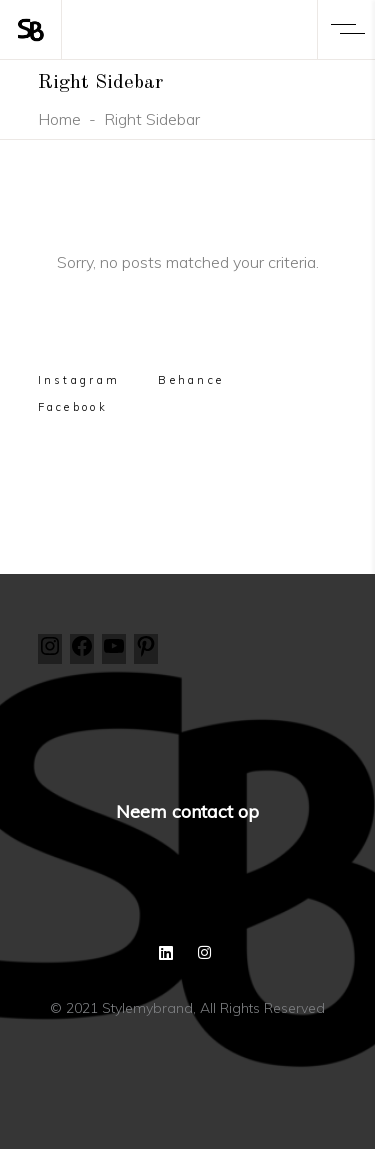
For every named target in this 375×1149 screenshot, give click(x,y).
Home (59, 119)
